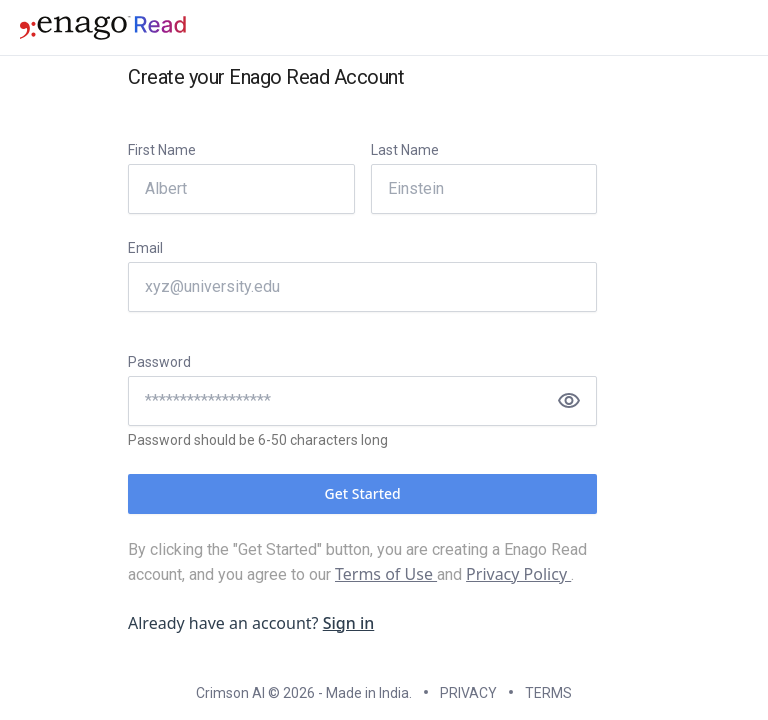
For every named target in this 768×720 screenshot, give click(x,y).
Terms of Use (386, 574)
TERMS (548, 693)
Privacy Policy (518, 574)
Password (159, 362)
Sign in (349, 623)
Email (145, 248)
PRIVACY (468, 693)
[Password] (362, 401)
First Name (162, 150)
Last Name (405, 150)
